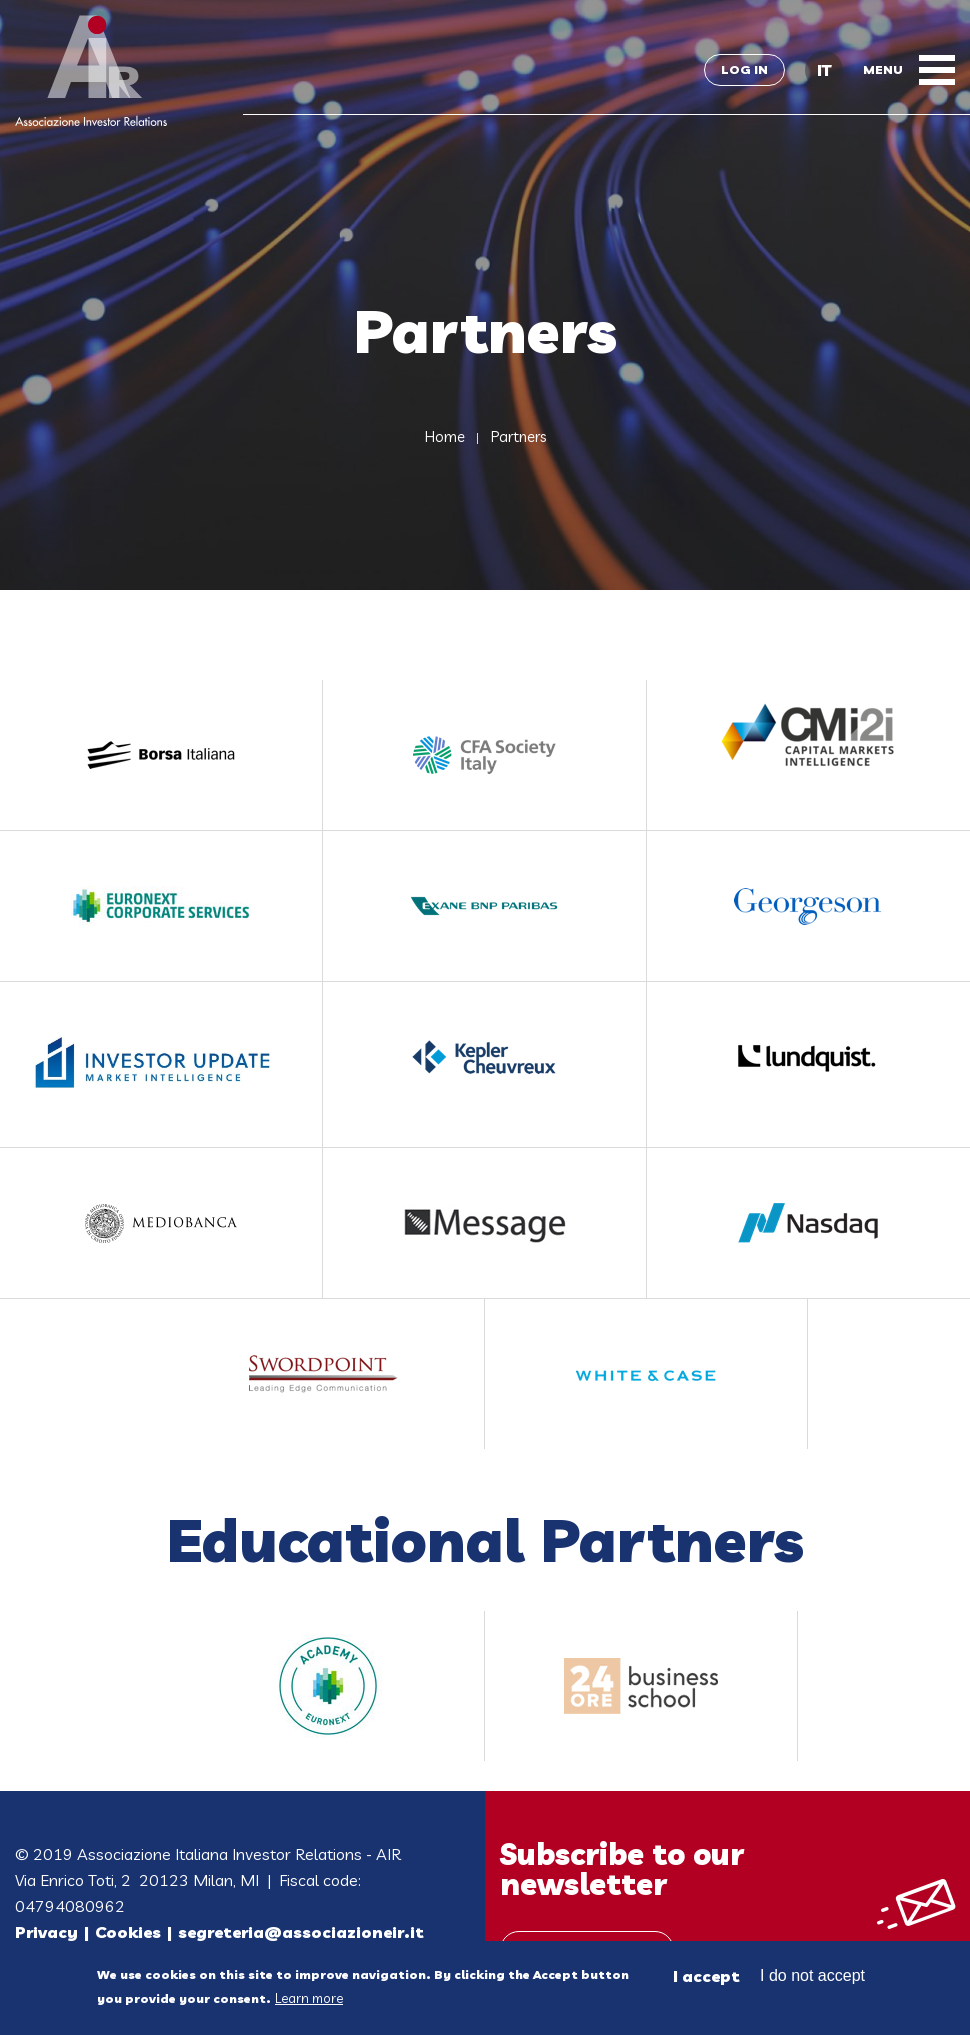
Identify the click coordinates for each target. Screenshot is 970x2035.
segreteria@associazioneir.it (301, 1932)
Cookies (128, 1932)
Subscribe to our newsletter (622, 1869)
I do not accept (812, 1979)
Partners (518, 436)
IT (824, 70)
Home (445, 436)
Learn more (309, 2002)
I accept (706, 1980)
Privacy (46, 1932)
